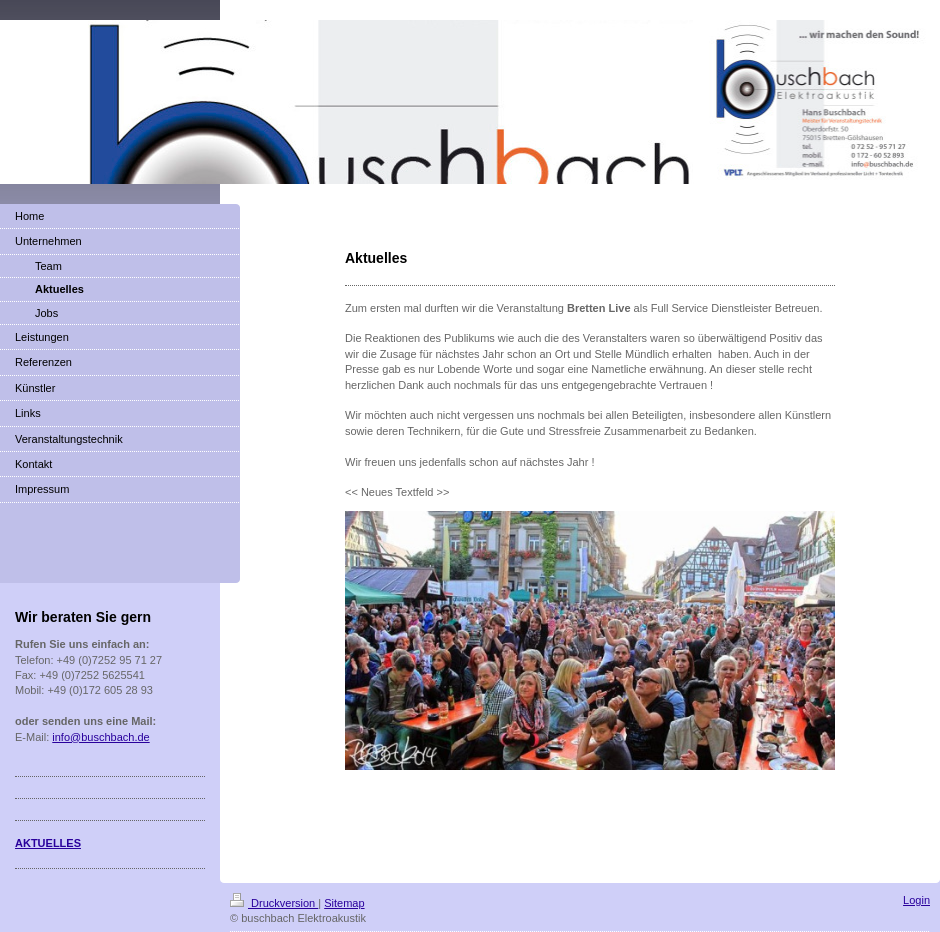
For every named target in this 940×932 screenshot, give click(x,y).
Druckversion (274, 903)
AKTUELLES (48, 843)
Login (916, 900)
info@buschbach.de (100, 737)
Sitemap (344, 903)
